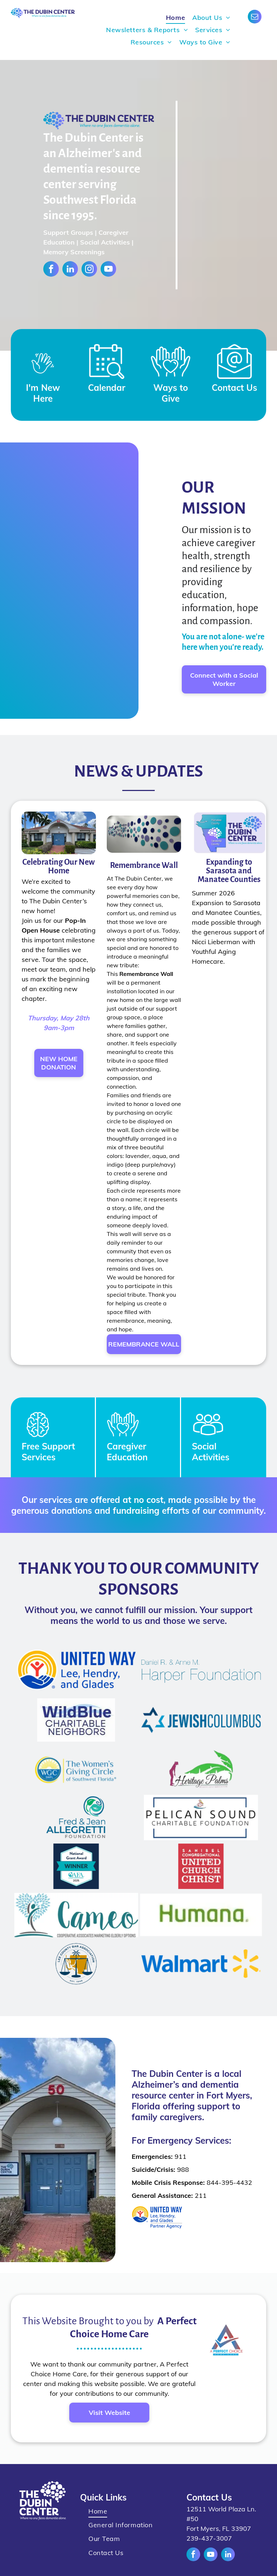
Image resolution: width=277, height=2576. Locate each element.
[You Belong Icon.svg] (123, 1438)
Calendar (106, 387)
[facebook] (51, 269)
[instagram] (89, 269)
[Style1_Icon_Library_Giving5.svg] (170, 381)
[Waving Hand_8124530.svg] (42, 381)
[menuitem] (175, 18)
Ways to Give (170, 393)
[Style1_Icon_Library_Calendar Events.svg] (106, 381)
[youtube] (108, 269)
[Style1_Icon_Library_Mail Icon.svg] (234, 381)
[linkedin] (70, 269)
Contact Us (234, 387)
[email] (254, 17)
